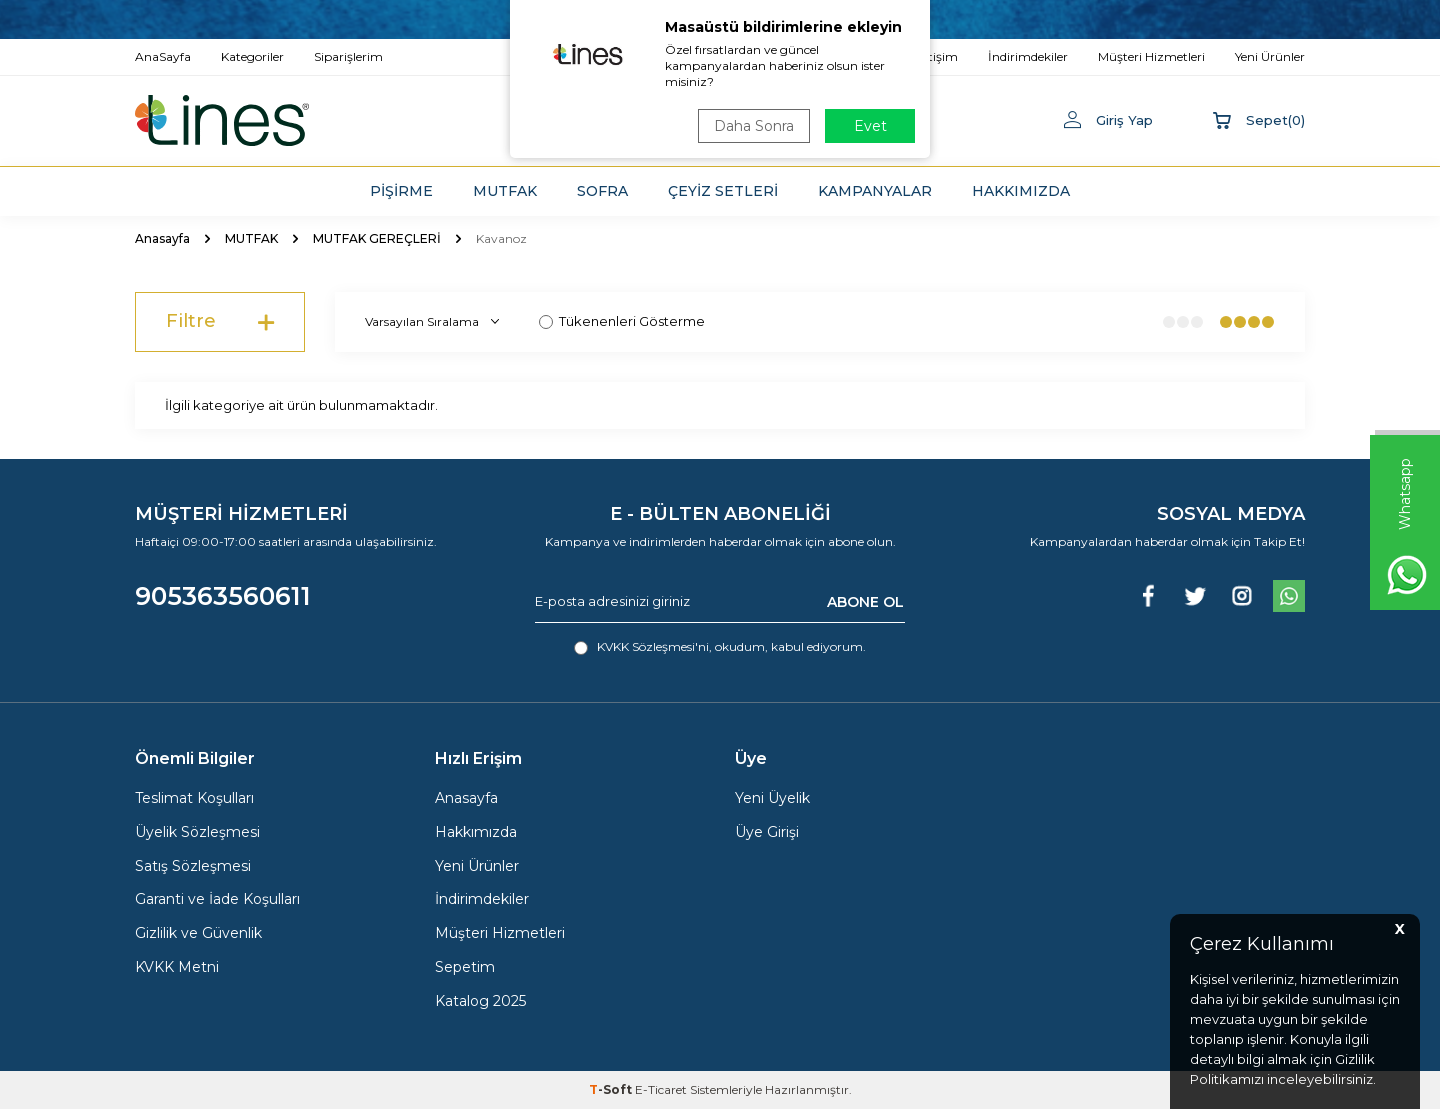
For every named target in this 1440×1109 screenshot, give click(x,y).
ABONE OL (865, 601)
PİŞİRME (401, 191)
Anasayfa (162, 238)
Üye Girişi (767, 832)
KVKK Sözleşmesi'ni (653, 646)
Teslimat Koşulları (194, 798)
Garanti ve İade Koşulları (217, 899)
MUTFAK (505, 191)
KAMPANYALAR (875, 191)
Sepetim (465, 967)
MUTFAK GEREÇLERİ (377, 238)
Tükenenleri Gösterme (622, 321)
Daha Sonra (754, 126)
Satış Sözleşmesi (193, 866)
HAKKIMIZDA (1021, 191)
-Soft (612, 1089)
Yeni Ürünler (477, 866)
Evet (870, 126)
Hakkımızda (476, 832)
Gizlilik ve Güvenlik (198, 933)
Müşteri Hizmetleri (500, 933)
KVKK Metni (177, 967)
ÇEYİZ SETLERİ (723, 191)
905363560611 (223, 596)
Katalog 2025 (480, 1001)
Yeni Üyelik (772, 798)
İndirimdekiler (482, 899)
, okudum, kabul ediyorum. (720, 647)
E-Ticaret (661, 1089)
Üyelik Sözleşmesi (197, 832)
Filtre (220, 322)
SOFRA (602, 191)
